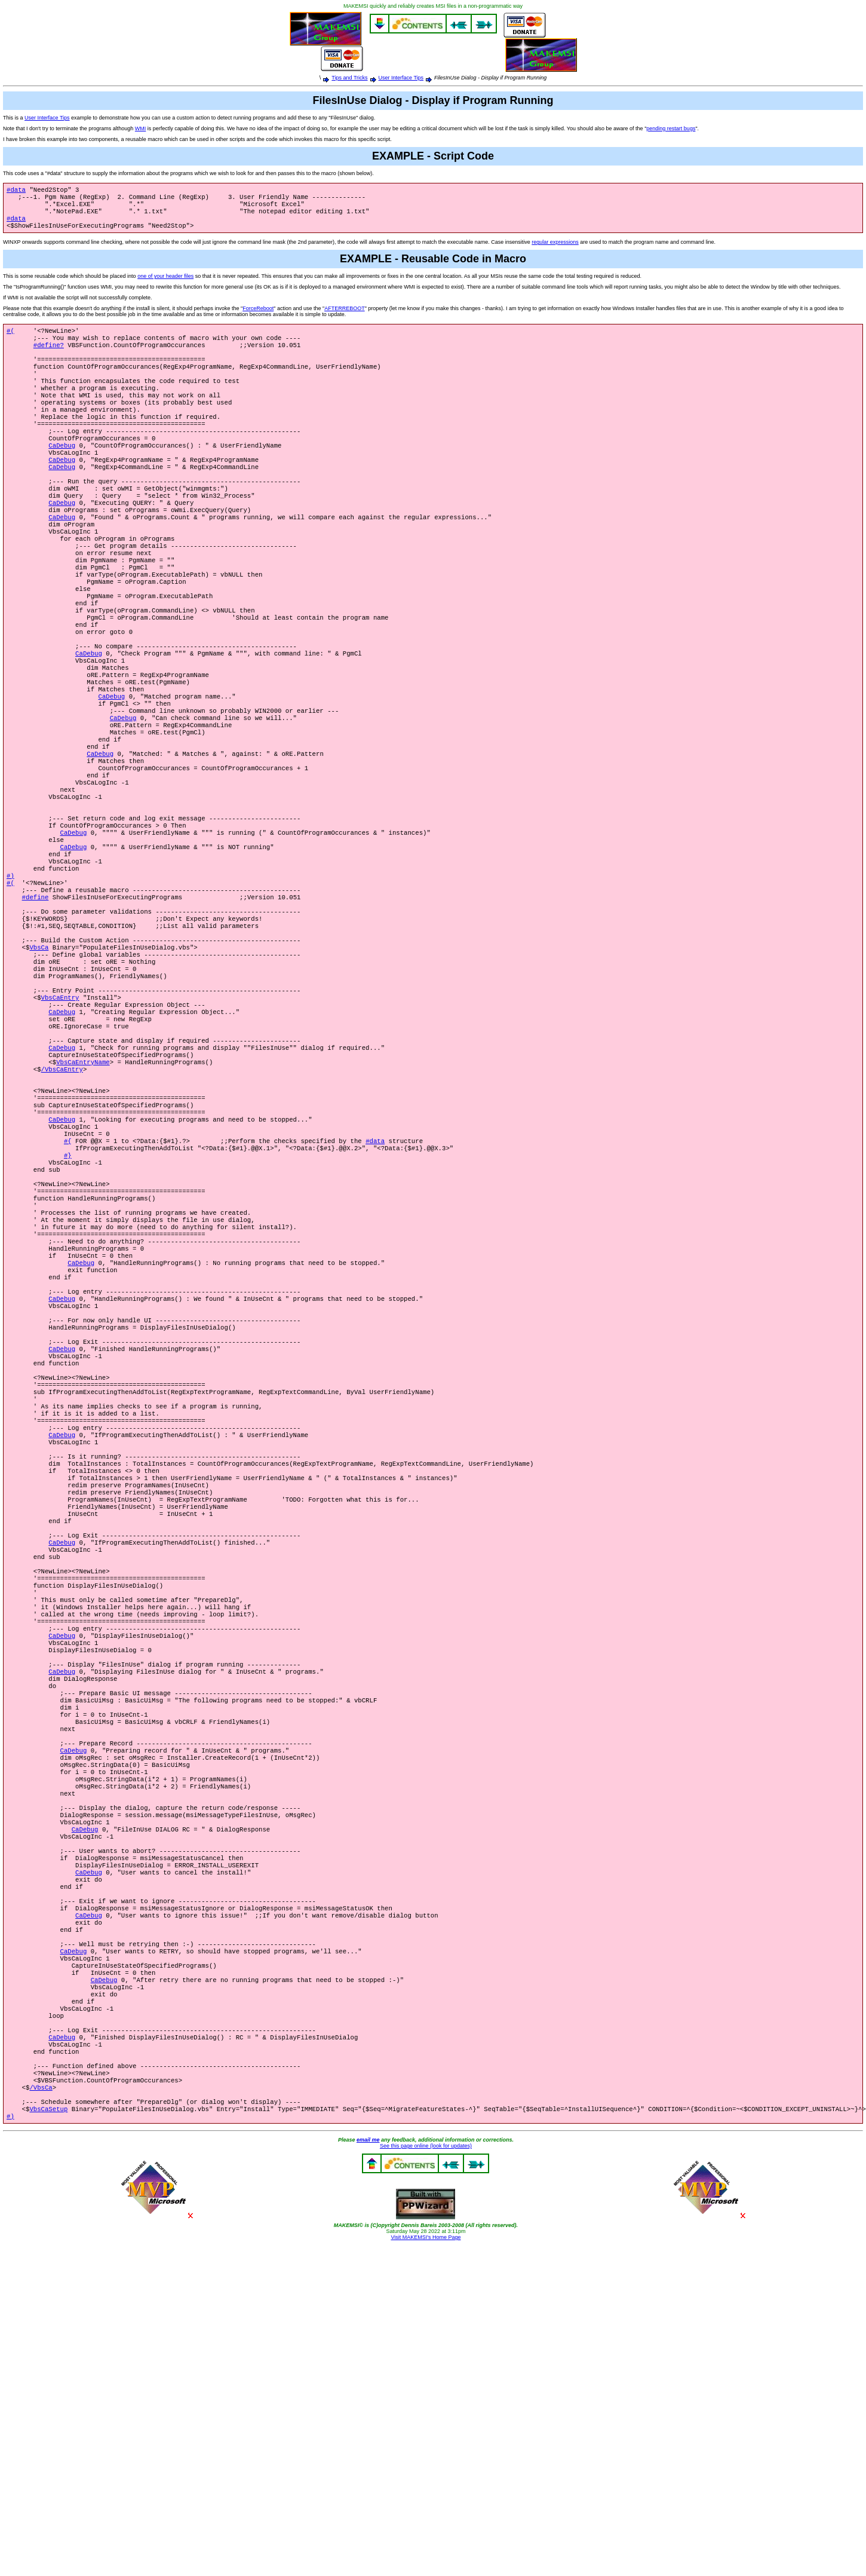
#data (16, 190)
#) (10, 974)
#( (10, 339)
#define (35, 1000)
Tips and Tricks (349, 78)
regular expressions (555, 249)
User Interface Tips (401, 78)
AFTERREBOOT (344, 315)
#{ (68, 1284)
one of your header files (165, 283)
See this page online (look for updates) (426, 2452)
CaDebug (61, 472)
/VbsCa (40, 2388)
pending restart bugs (670, 128)
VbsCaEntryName (83, 1192)
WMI (140, 128)
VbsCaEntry (60, 1117)
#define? (48, 355)
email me (368, 2446)
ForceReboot (258, 315)
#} (68, 1301)
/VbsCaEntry (62, 1200)
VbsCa (38, 1058)
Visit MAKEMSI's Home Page (425, 2543)
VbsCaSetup (48, 2413)
